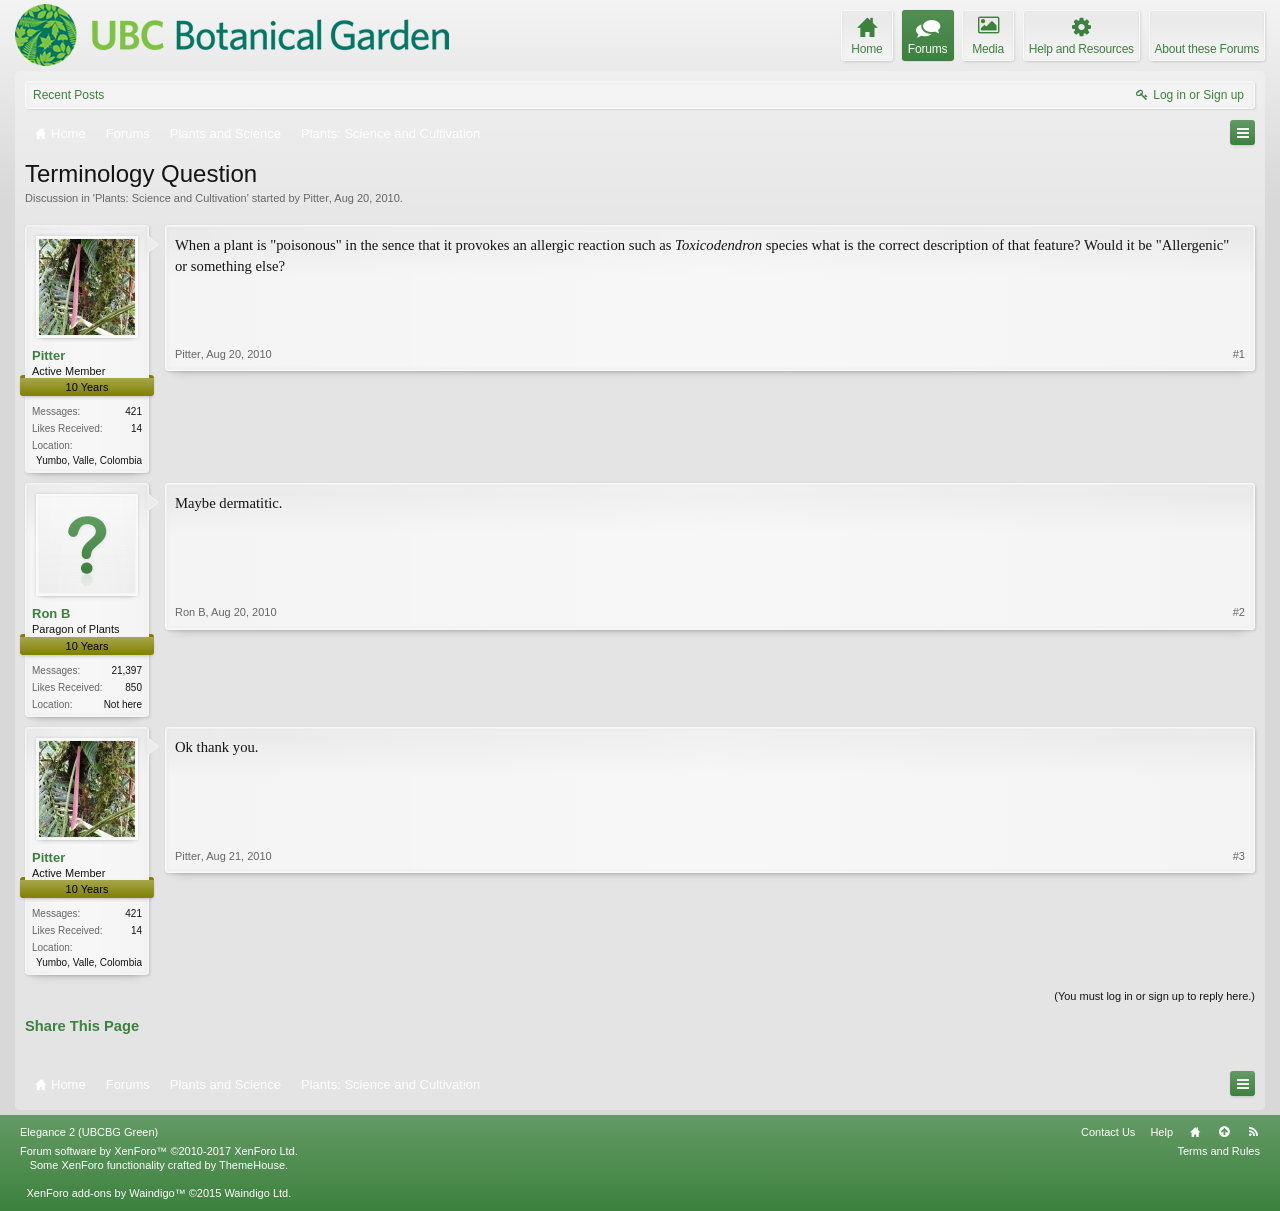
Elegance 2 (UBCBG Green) (89, 1138)
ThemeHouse (252, 1171)
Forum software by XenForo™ (159, 1157)
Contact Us (1108, 1138)
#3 (1239, 963)
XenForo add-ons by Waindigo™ (105, 1199)
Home (1195, 1138)
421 (133, 411)
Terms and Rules (1218, 1157)
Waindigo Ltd (256, 1199)
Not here (123, 706)
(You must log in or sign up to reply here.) (1154, 1002)
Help (1161, 1138)
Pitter (316, 198)
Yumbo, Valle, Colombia (89, 460)
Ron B (51, 615)
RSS (1253, 1138)
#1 (1239, 458)
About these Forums (1207, 49)
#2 (1239, 703)
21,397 (126, 672)
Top (1224, 1138)
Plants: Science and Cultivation (171, 198)
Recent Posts (68, 95)
